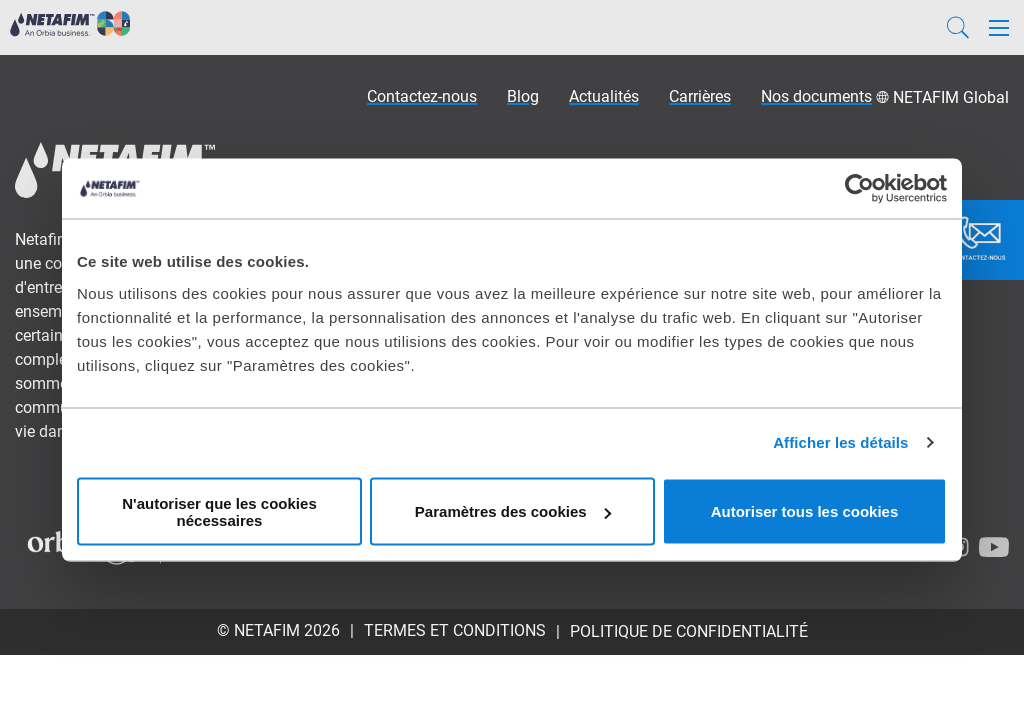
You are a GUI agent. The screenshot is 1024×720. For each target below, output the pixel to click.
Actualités (604, 96)
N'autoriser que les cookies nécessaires (219, 511)
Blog (523, 96)
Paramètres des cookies (513, 511)
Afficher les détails (840, 442)
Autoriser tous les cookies (805, 511)
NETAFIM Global (951, 97)
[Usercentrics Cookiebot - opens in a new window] (859, 189)
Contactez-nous (422, 96)
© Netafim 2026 (278, 630)
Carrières (700, 96)
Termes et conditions (455, 630)
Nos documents (816, 96)
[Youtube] (994, 547)
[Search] (958, 27)
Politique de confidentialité (689, 631)
